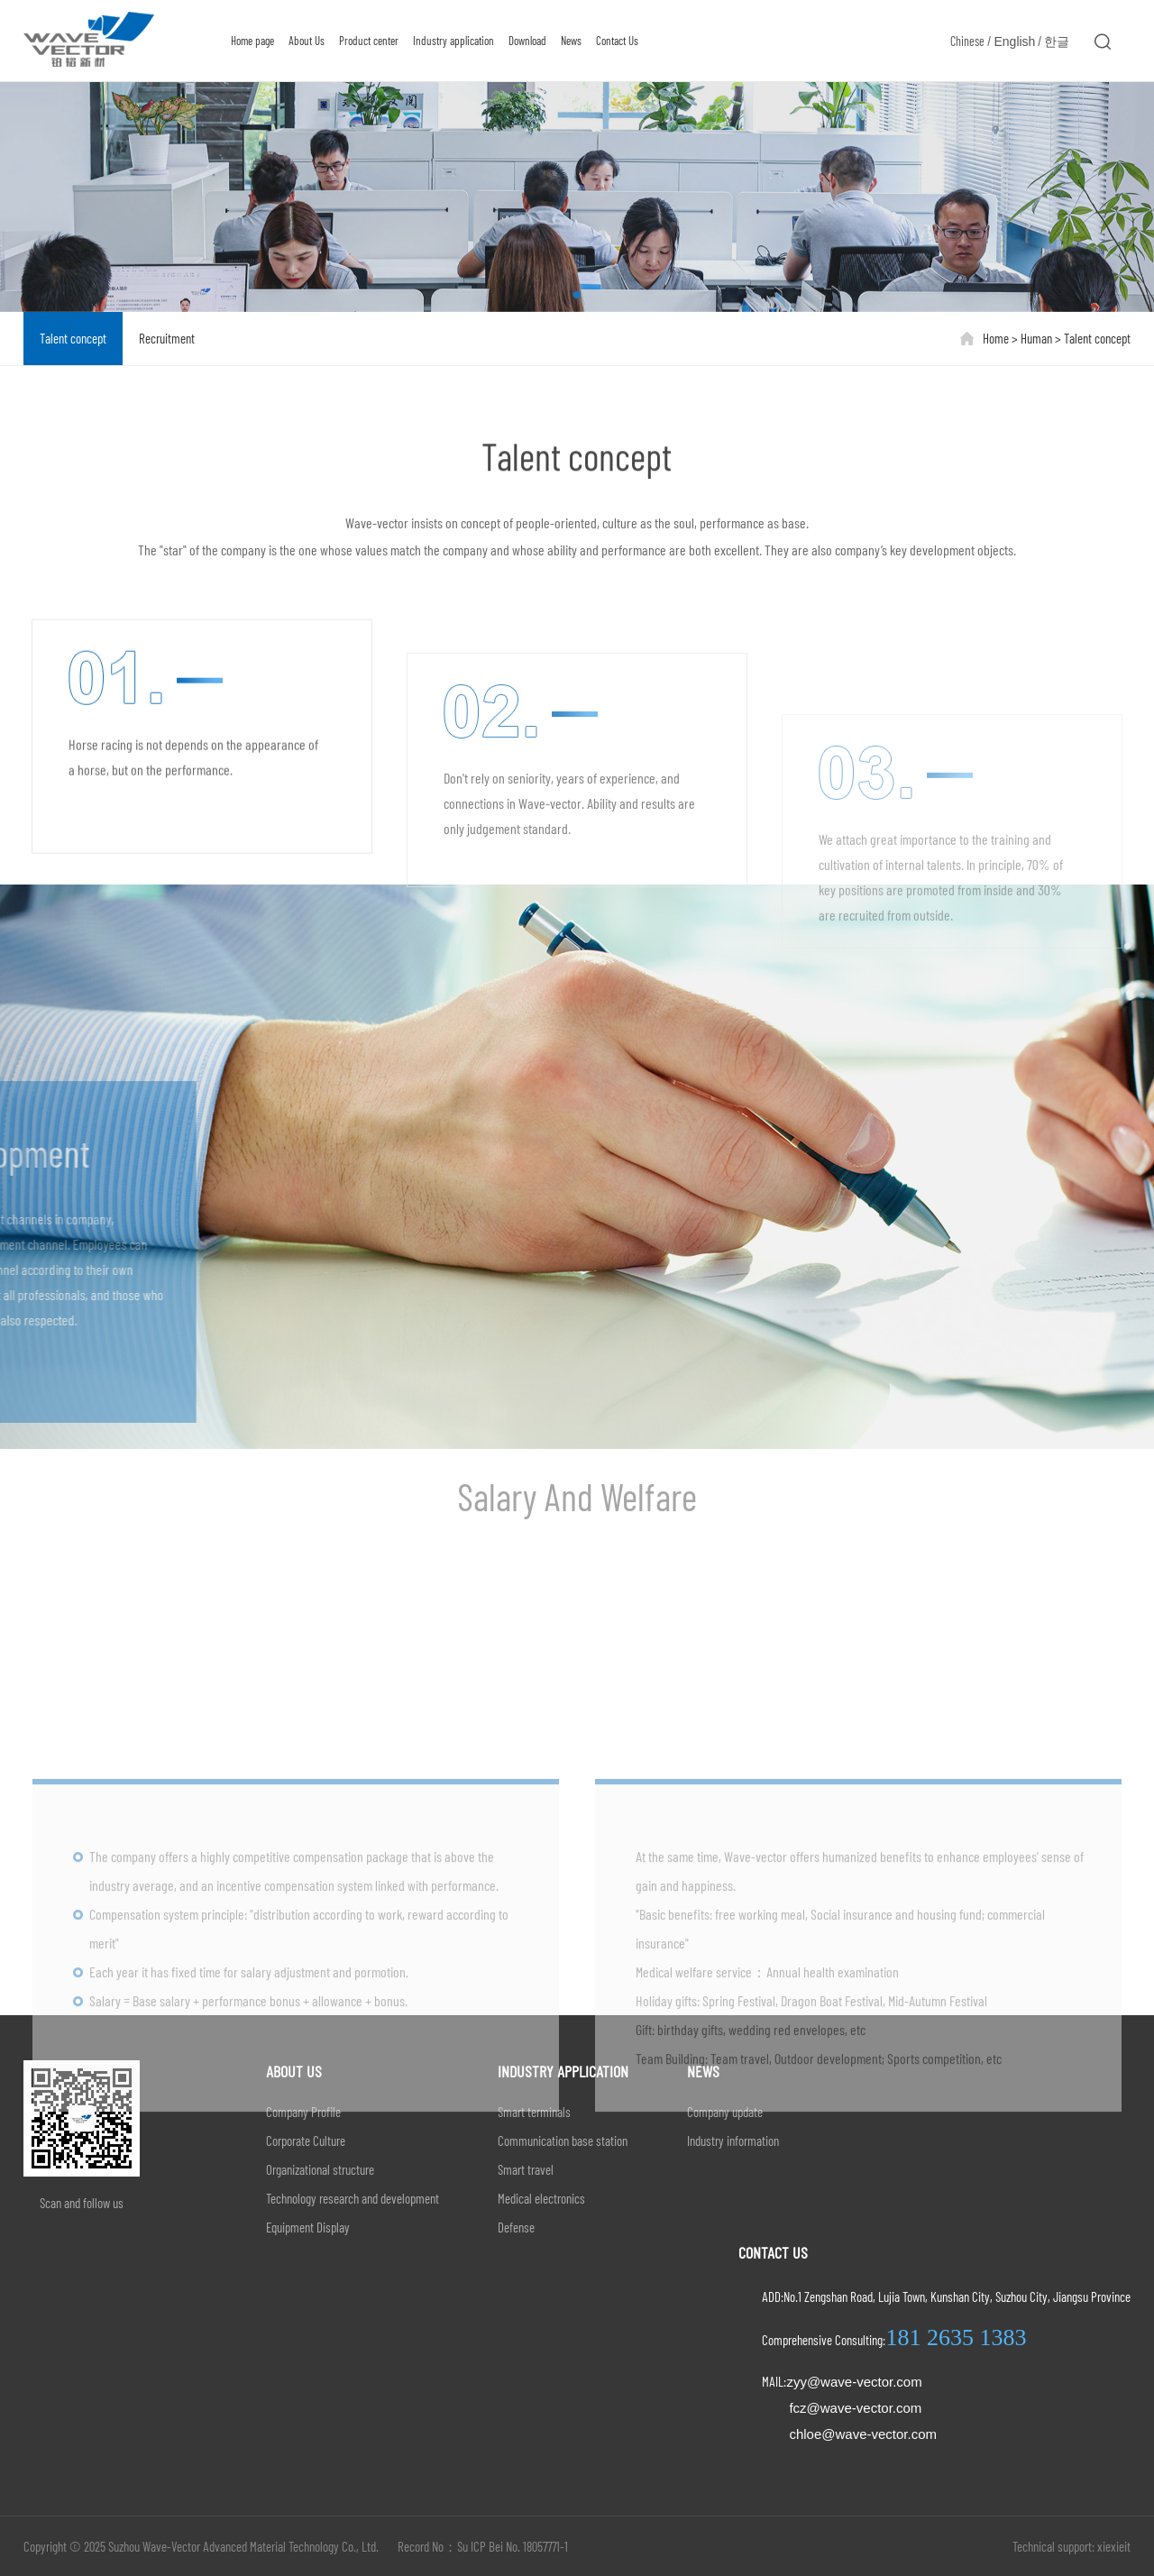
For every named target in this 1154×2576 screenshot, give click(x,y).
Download (524, 40)
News (567, 40)
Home (996, 338)
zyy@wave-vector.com (853, 2381)
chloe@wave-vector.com (863, 2434)
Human (1038, 338)
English (1014, 41)
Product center (365, 40)
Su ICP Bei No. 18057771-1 (512, 2546)
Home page (248, 40)
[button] (577, 294)
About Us (303, 40)
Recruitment (167, 338)
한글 (1056, 41)
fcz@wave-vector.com (855, 2408)
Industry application (449, 40)
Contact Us (613, 40)
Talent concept (73, 338)
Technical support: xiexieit (1071, 2546)
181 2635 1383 (955, 2337)
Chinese (967, 41)
